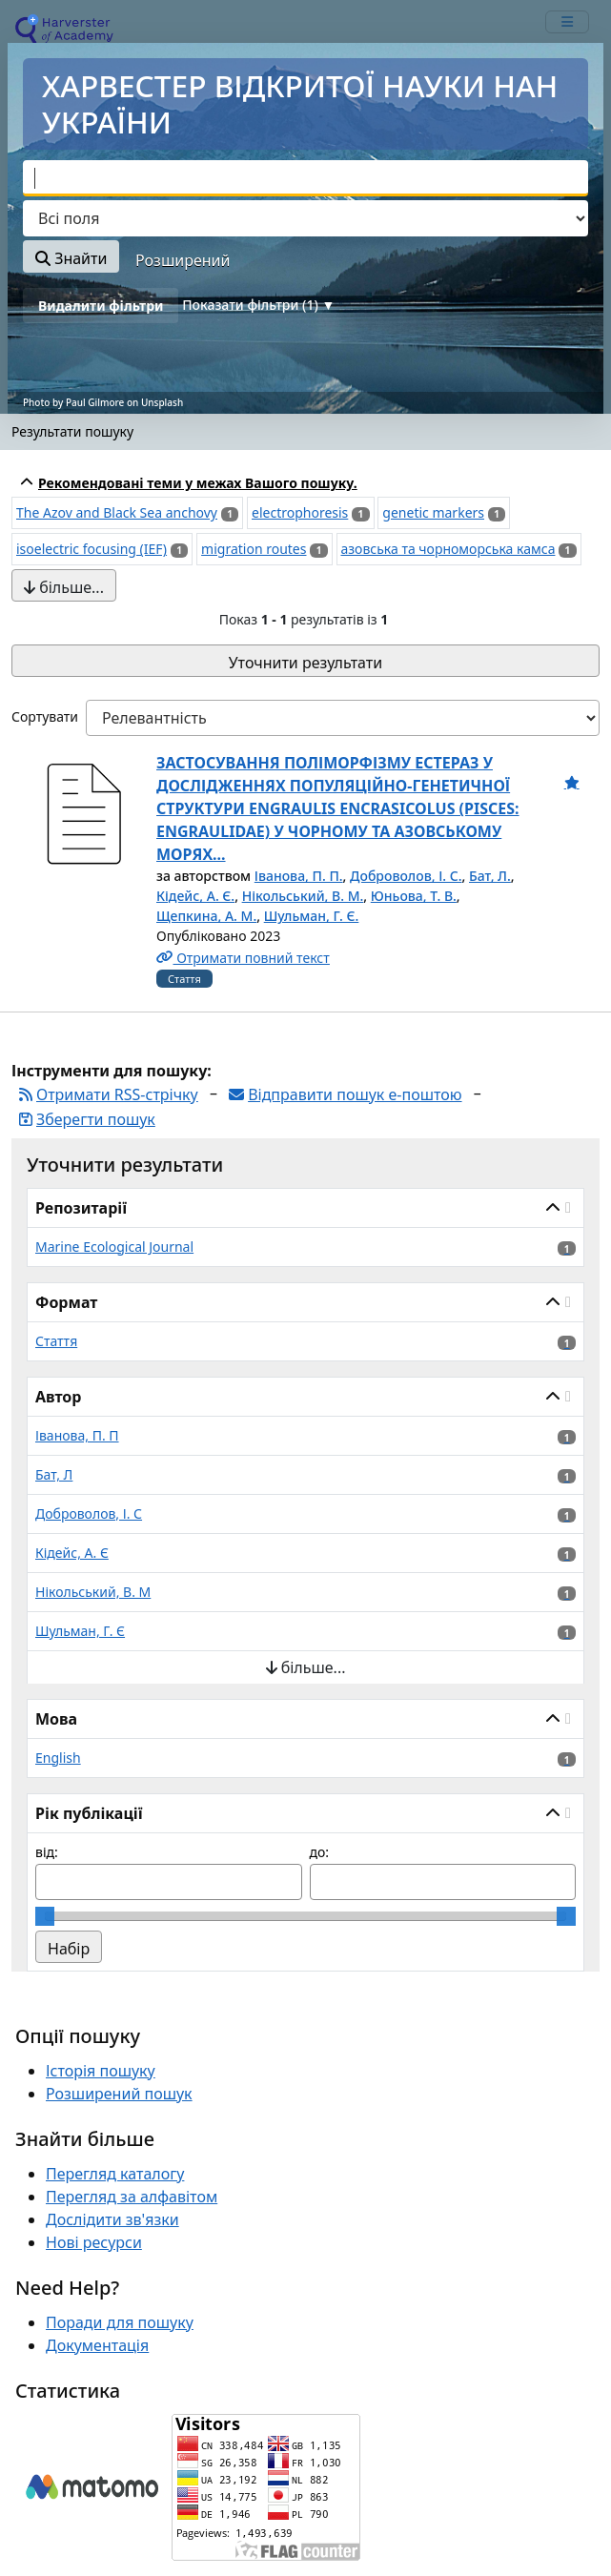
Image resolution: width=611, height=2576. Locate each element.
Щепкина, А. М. (206, 916)
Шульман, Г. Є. (311, 916)
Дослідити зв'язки (112, 2239)
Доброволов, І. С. (405, 876)
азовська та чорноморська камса (448, 549)
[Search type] (305, 218)
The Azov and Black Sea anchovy (116, 512)
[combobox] (305, 178)
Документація (97, 2365)
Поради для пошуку (119, 2342)
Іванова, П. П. (299, 876)
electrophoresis (300, 512)
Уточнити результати (305, 662)
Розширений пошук (119, 2113)
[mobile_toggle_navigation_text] (567, 21)
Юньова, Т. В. (414, 896)
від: (46, 1872)
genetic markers (433, 512)
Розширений (182, 260)
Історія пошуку (100, 2090)
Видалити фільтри (100, 305)
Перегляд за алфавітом (131, 2216)
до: (320, 1872)
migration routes (253, 549)
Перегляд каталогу (115, 2193)
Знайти (71, 258)
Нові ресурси (94, 2262)
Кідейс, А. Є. (195, 896)
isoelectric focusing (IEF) (91, 549)
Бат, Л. (490, 876)
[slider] (44, 1936)
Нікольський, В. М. (303, 896)
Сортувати (44, 716)
